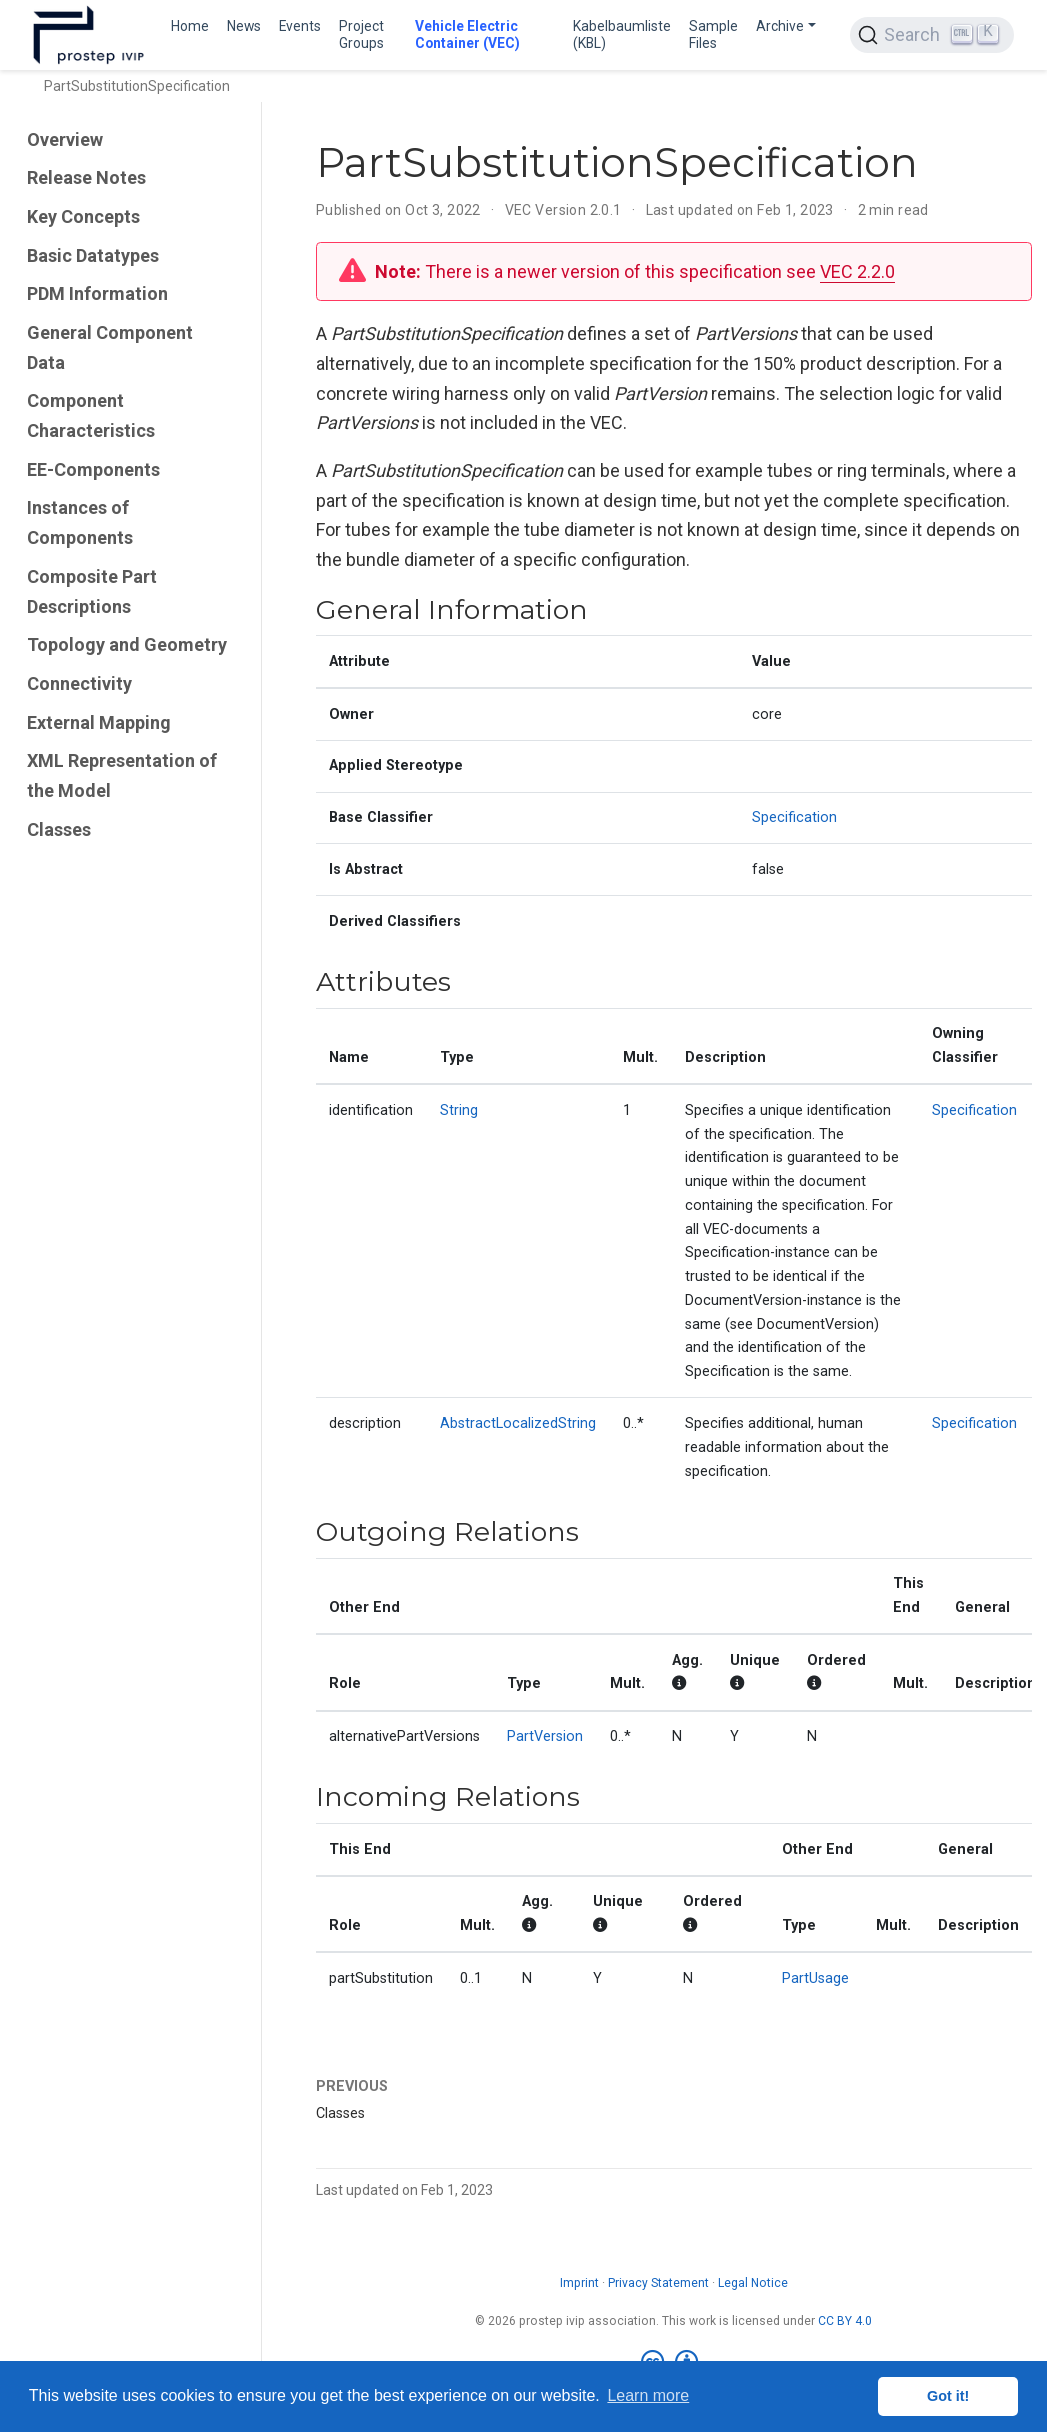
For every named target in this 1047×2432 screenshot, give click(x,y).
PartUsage (815, 1978)
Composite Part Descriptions (92, 591)
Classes (59, 829)
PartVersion (545, 1736)
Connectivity (79, 683)
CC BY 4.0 (845, 2321)
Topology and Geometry (127, 644)
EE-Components (93, 469)
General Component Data (110, 347)
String (459, 1110)
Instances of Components (80, 522)
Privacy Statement (658, 2283)
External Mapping (99, 722)
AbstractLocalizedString (518, 1423)
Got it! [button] (948, 2396)
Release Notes (86, 177)
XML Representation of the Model (122, 775)
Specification (794, 817)
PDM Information (97, 293)
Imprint (579, 2283)
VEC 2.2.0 (857, 271)
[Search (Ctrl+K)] (932, 35)
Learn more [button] (648, 2395)
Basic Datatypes (93, 255)
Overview (65, 139)
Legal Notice (753, 2283)
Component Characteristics (91, 415)
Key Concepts (83, 216)
